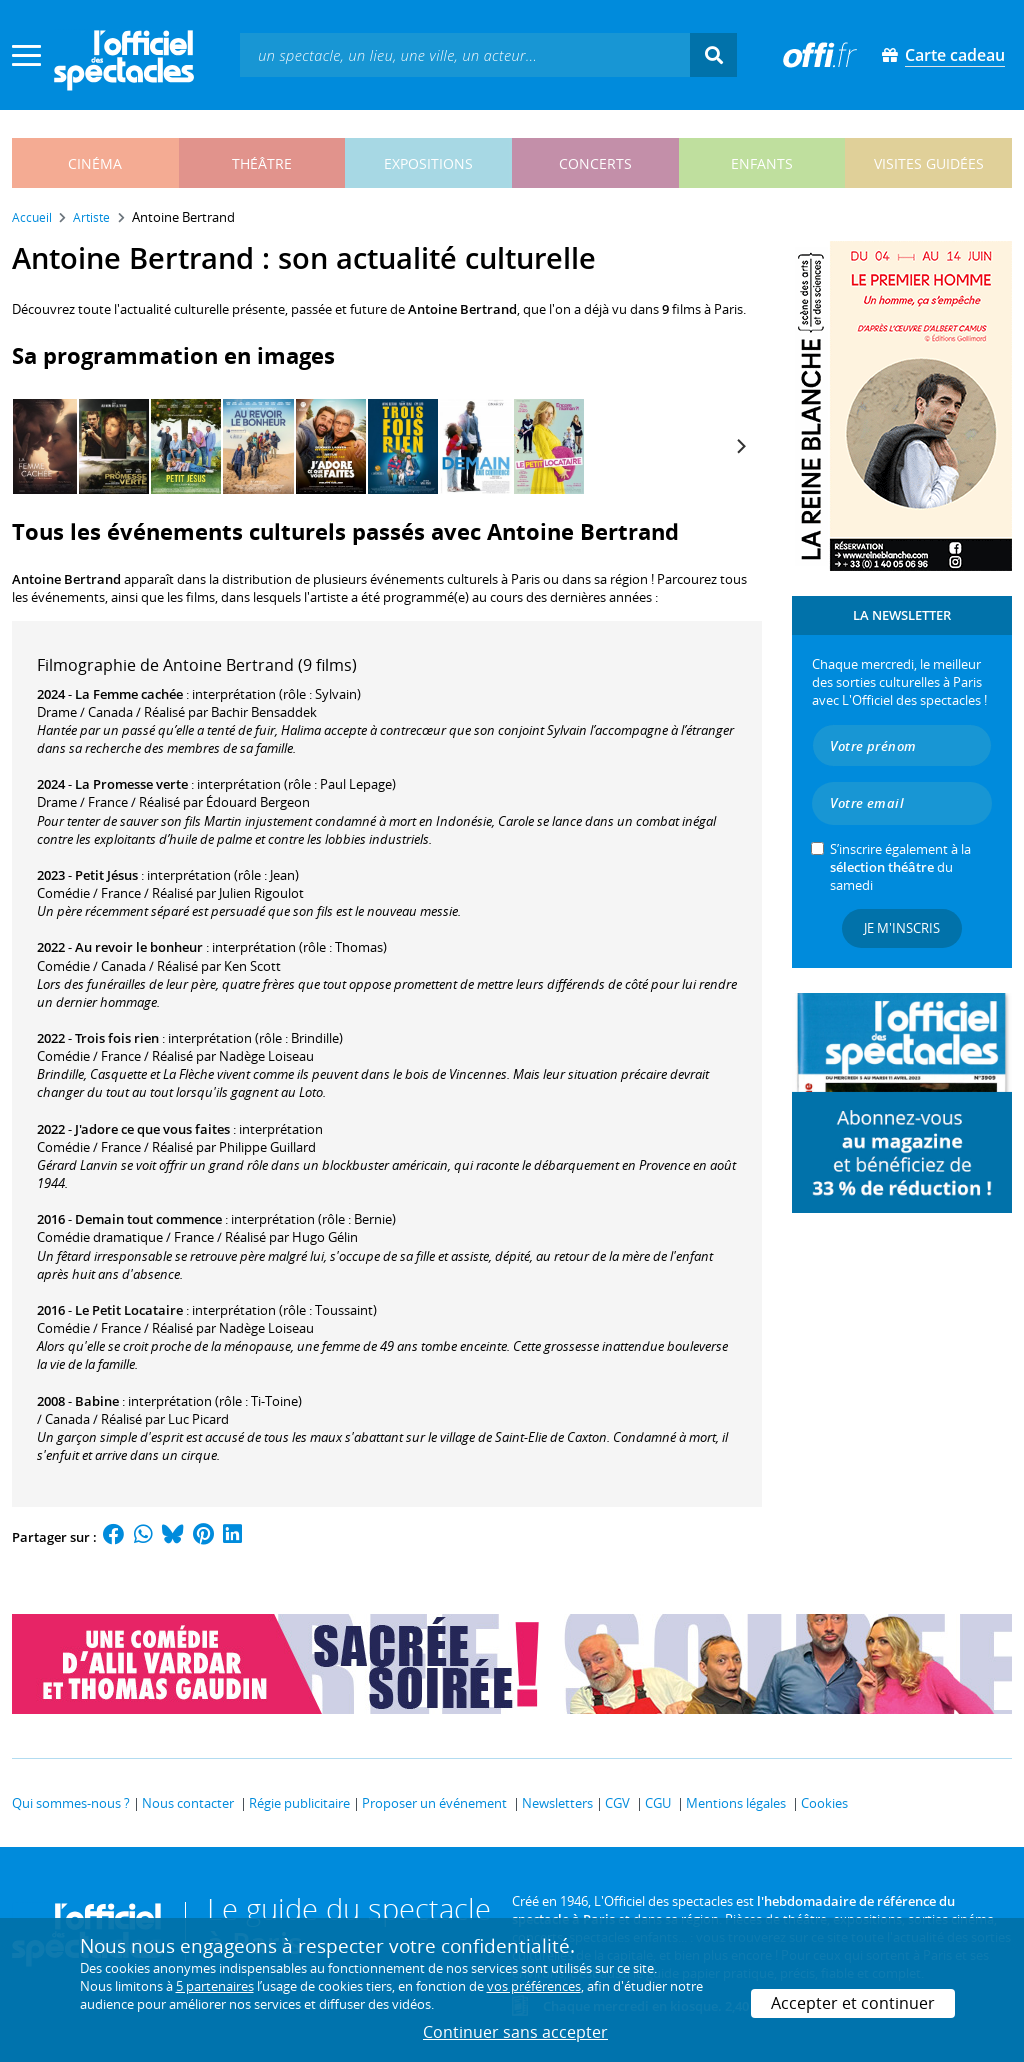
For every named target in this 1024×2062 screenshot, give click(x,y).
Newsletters (557, 1803)
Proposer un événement (434, 1803)
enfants (762, 163)
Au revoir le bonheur (139, 947)
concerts (595, 163)
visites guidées (929, 163)
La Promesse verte (131, 784)
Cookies (824, 1803)
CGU (658, 1803)
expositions (428, 163)
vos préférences (534, 1986)
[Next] (740, 447)
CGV (617, 1803)
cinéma (95, 163)
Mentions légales (736, 1803)
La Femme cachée (129, 694)
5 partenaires (215, 1986)
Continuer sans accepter (515, 2032)
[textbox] (465, 54)
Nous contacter (188, 1803)
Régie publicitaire (299, 1803)
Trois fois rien (117, 1038)
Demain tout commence (148, 1219)
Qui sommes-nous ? (71, 1803)
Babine (97, 1401)
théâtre (262, 163)
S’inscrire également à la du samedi (900, 867)
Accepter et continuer (853, 2003)
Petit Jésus (106, 875)
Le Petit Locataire (129, 1310)
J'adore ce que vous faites (152, 1129)
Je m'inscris (902, 928)
